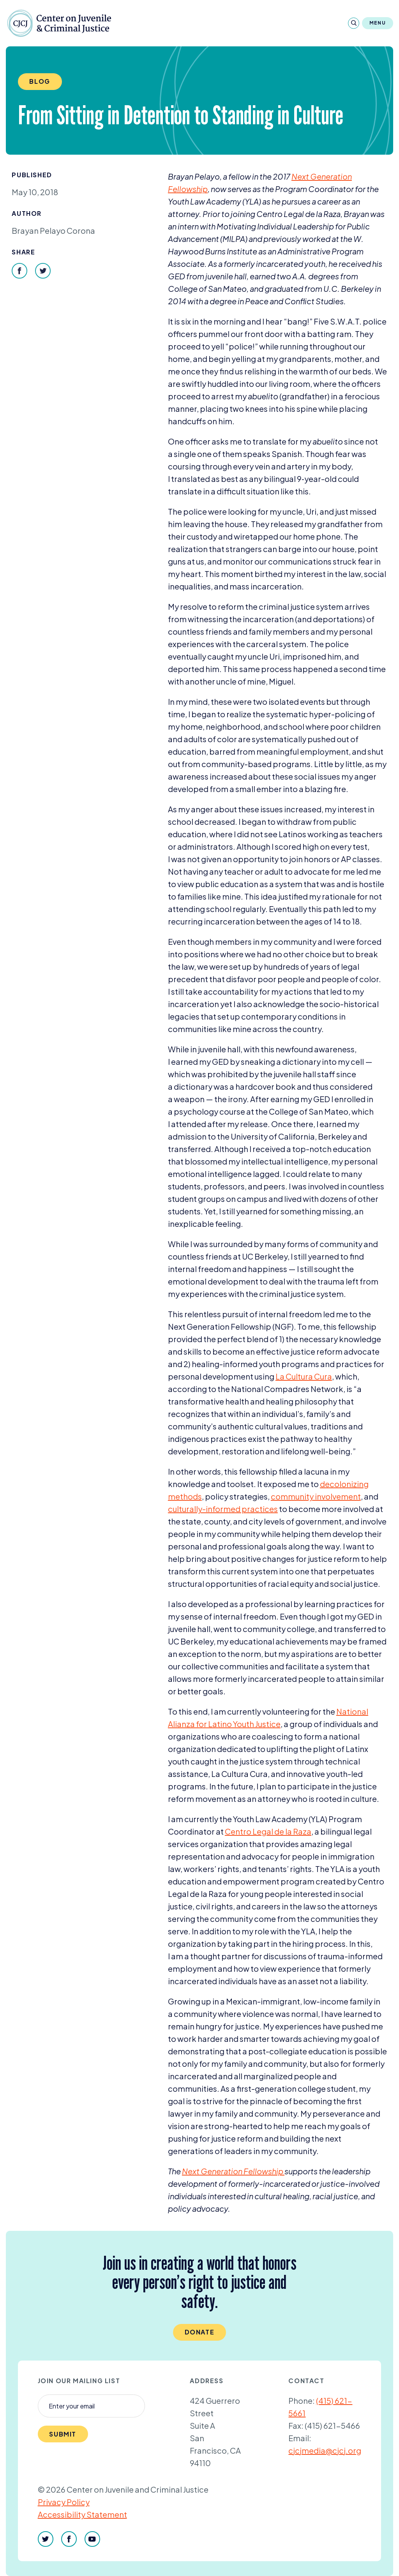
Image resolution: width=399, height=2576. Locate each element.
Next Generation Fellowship (233, 2171)
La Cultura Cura (303, 1376)
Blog (39, 81)
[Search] (353, 23)
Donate (200, 2332)
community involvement (316, 1496)
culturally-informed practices (223, 1509)
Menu (377, 23)
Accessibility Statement (82, 2514)
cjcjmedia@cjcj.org (324, 2450)
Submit (62, 2434)
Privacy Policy (64, 2502)
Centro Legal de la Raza (268, 1831)
